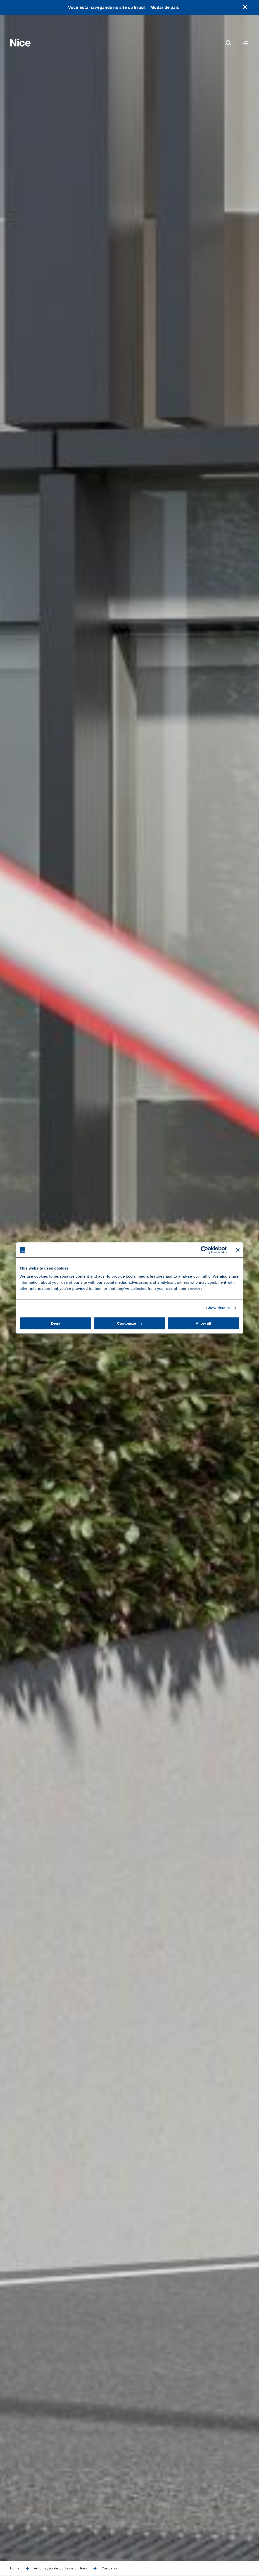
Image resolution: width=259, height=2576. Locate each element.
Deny (55, 1323)
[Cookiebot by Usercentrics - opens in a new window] (204, 1250)
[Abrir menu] (245, 24)
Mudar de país (164, 7)
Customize (129, 1323)
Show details (218, 1308)
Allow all (203, 1323)
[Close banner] (238, 1250)
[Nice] (20, 24)
